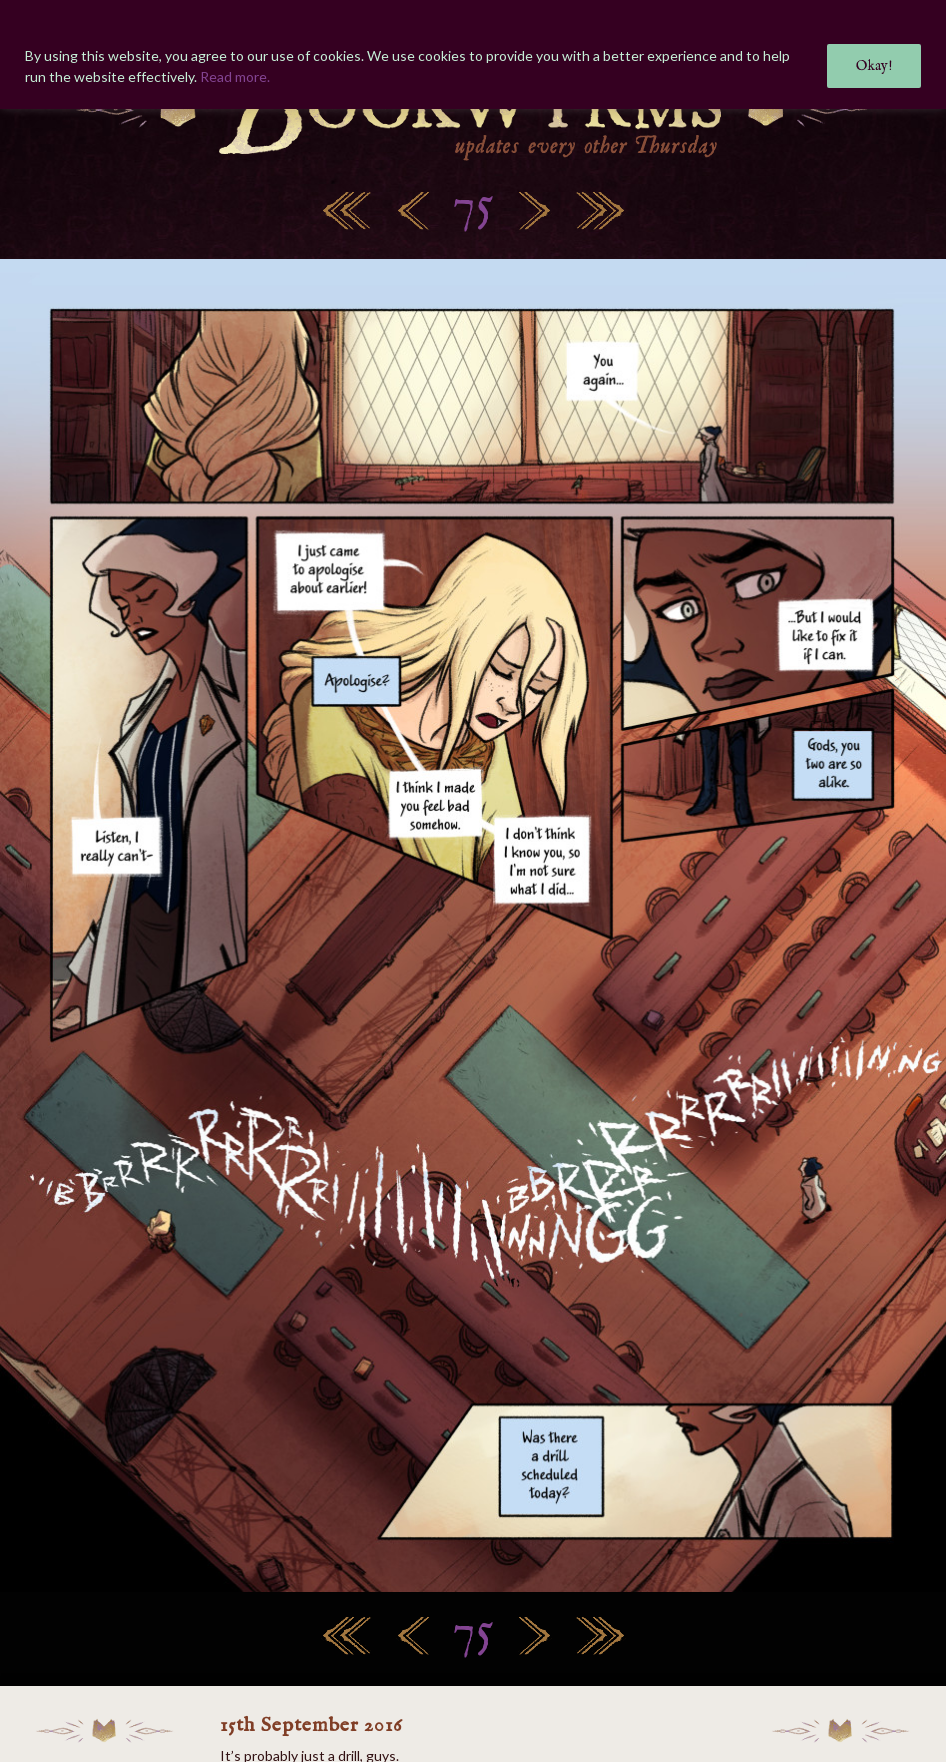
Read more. (235, 76)
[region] (473, 54)
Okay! (874, 66)
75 (473, 206)
